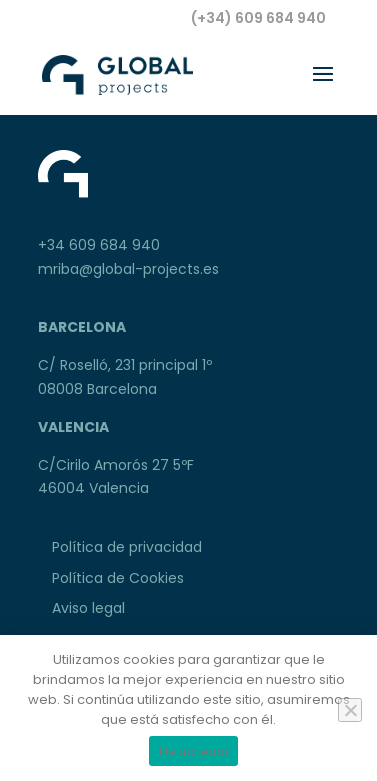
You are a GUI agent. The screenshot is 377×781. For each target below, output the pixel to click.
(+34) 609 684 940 (258, 18)
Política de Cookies (118, 578)
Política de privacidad (127, 547)
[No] (350, 710)
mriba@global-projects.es (128, 269)
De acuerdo (194, 751)
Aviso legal (88, 608)
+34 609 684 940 (99, 245)
